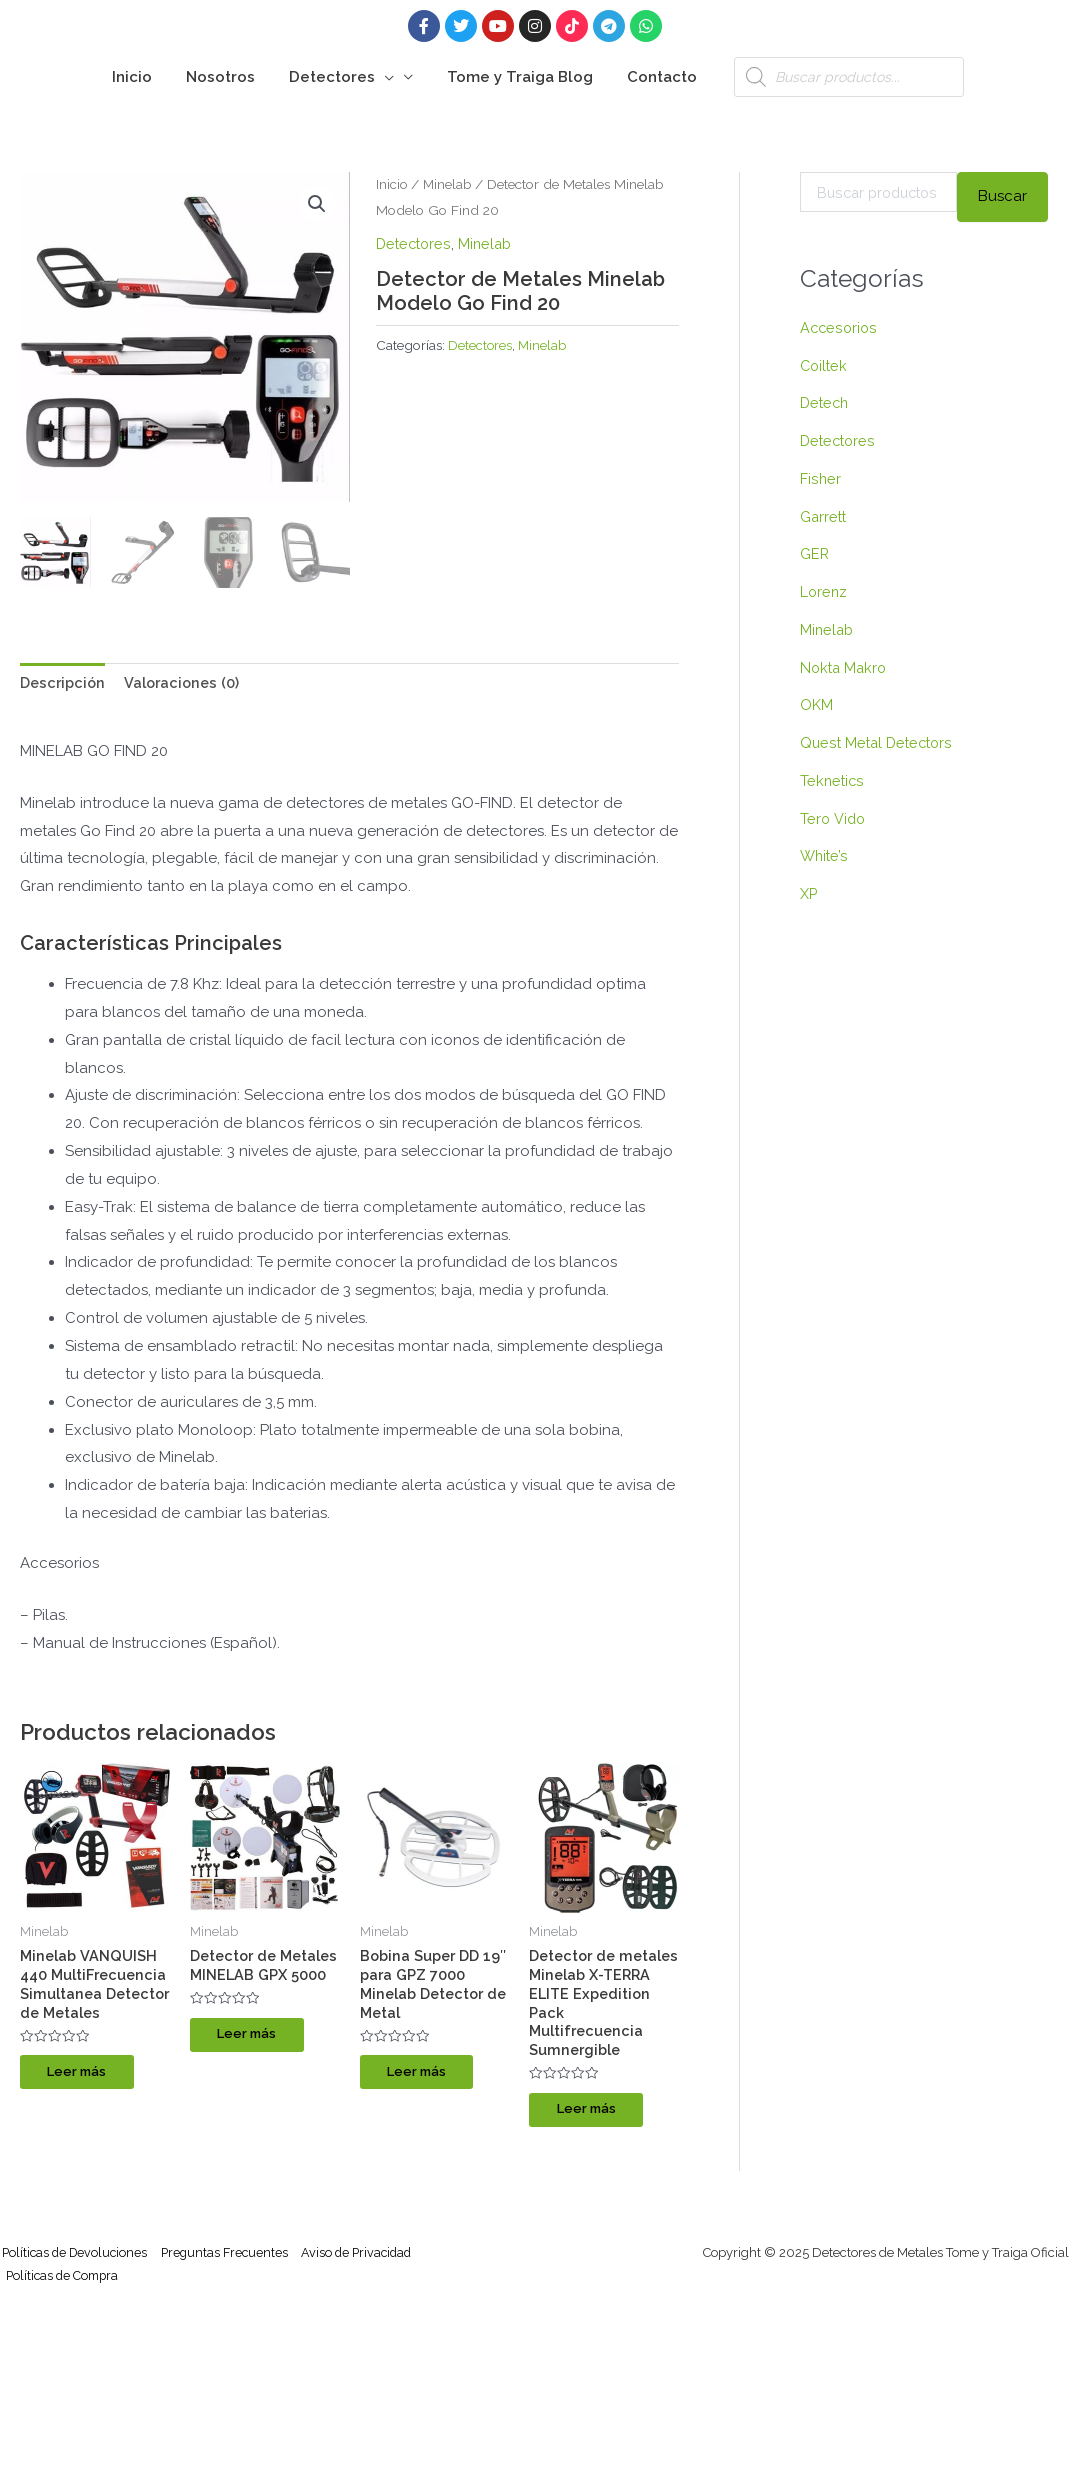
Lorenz (824, 592)
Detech (826, 403)
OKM (816, 705)
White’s (825, 856)
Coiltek (825, 366)
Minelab (449, 184)
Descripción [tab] (65, 683)
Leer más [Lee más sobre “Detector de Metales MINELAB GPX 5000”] (259, 2058)
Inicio (392, 184)
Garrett (824, 517)
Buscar (1002, 196)
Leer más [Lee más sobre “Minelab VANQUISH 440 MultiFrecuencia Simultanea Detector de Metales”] (89, 2117)
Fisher (820, 479)
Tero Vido (833, 819)
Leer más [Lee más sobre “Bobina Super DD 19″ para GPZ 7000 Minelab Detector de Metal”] (429, 2078)
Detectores (415, 244)
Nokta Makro (845, 668)
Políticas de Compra (66, 2286)
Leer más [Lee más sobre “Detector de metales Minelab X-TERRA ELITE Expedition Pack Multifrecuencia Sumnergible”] (598, 2117)
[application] (384, 77)
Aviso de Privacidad (369, 2261)
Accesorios (839, 328)
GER (815, 554)
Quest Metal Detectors (879, 743)
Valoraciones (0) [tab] (189, 683)
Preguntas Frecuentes (231, 2261)
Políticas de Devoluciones (75, 2261)
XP (809, 894)
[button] (317, 205)
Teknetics (833, 781)
